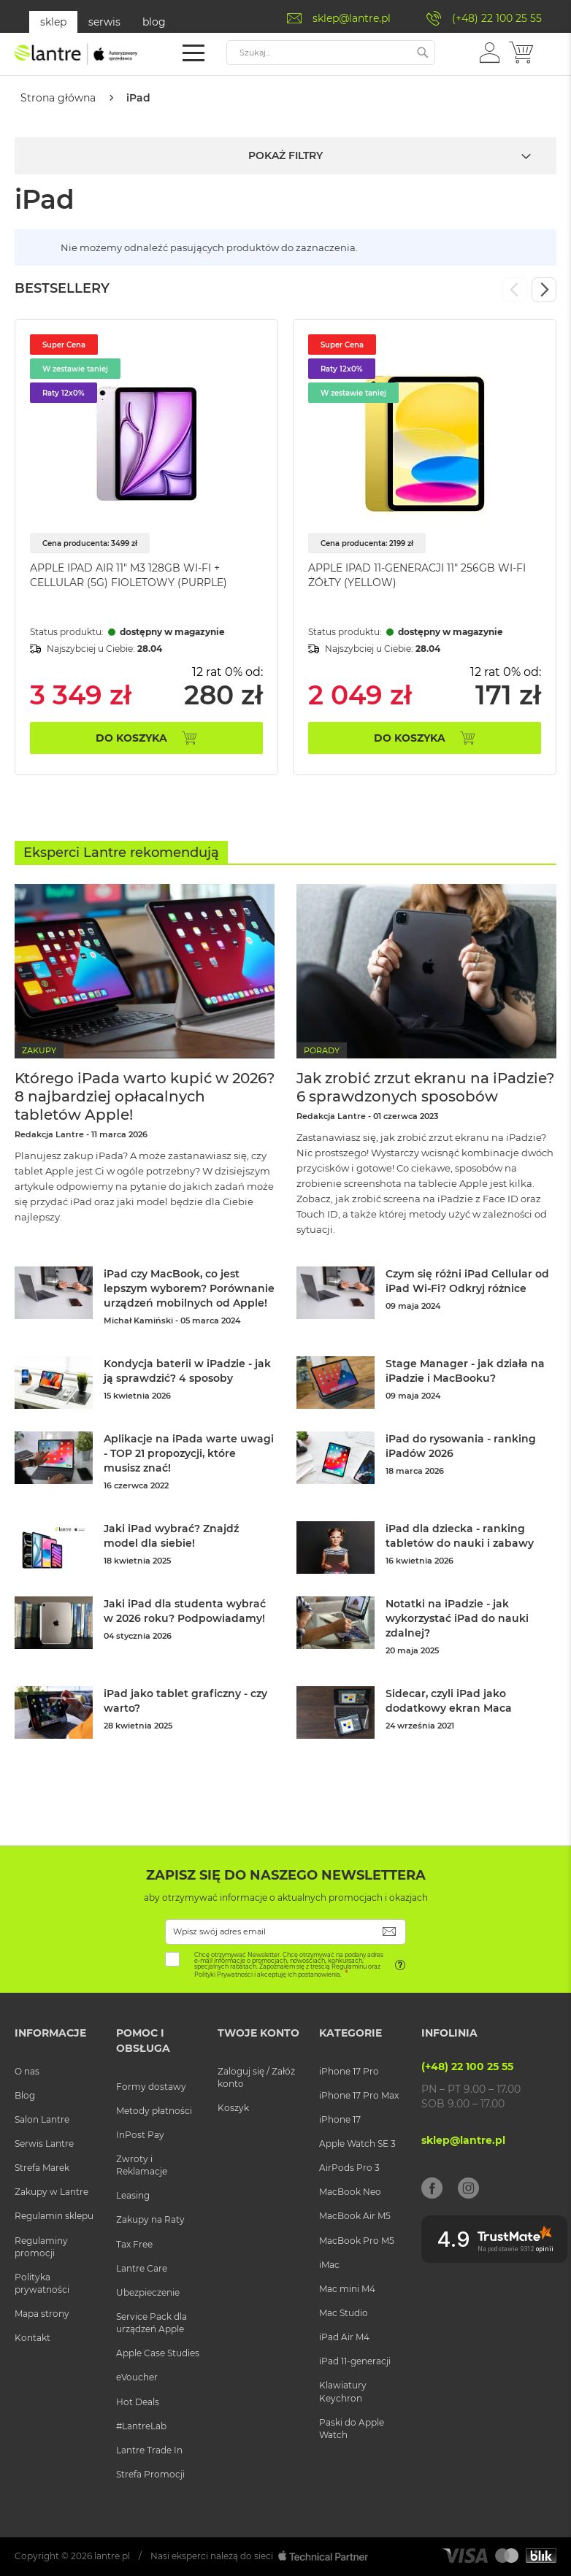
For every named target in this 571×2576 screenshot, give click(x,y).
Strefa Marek (42, 2166)
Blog (25, 2093)
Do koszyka (131, 737)
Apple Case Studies (157, 2352)
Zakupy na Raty (150, 2218)
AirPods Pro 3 (349, 2166)
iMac (329, 2263)
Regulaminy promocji (41, 2245)
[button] (489, 51)
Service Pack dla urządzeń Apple (151, 2322)
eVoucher (137, 2376)
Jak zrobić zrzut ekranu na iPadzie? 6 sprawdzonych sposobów (425, 1086)
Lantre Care (141, 2266)
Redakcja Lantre (49, 1134)
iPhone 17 (340, 2118)
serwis (104, 21)
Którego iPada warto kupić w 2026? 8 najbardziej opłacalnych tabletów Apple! (145, 1096)
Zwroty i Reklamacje (141, 2164)
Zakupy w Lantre (51, 2190)
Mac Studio (343, 2312)
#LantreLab (141, 2424)
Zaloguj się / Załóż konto (256, 2076)
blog (154, 21)
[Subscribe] (389, 1930)
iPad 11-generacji (355, 2360)
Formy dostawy (151, 2085)
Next (544, 289)
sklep (53, 21)
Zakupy (39, 1050)
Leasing (133, 2194)
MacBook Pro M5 (356, 2239)
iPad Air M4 (344, 2336)
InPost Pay (140, 2134)
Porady (322, 1050)
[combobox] (330, 52)
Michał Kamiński (138, 1320)
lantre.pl (112, 2555)
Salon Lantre (42, 2118)
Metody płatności (154, 2109)
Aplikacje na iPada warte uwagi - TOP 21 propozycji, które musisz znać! (189, 1452)
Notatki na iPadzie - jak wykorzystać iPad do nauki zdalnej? (457, 1617)
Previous (514, 289)
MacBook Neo (350, 2190)
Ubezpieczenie (148, 2291)
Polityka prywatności (42, 2282)
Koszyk (233, 2107)
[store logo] (77, 54)
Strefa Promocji (150, 2473)
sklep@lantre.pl (352, 18)
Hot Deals (137, 2400)
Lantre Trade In (149, 2449)
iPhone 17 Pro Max (359, 2093)
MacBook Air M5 (355, 2215)
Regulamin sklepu (54, 2215)
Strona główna (58, 97)
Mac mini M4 (347, 2288)
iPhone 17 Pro (349, 2069)
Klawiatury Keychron (343, 2390)
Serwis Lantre (44, 2142)
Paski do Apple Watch (351, 2427)
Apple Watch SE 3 (357, 2142)
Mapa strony (42, 2312)
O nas (27, 2069)
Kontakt (32, 2336)
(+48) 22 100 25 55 (497, 18)
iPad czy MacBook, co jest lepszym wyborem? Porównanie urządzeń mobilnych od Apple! (189, 1287)
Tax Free (134, 2242)
